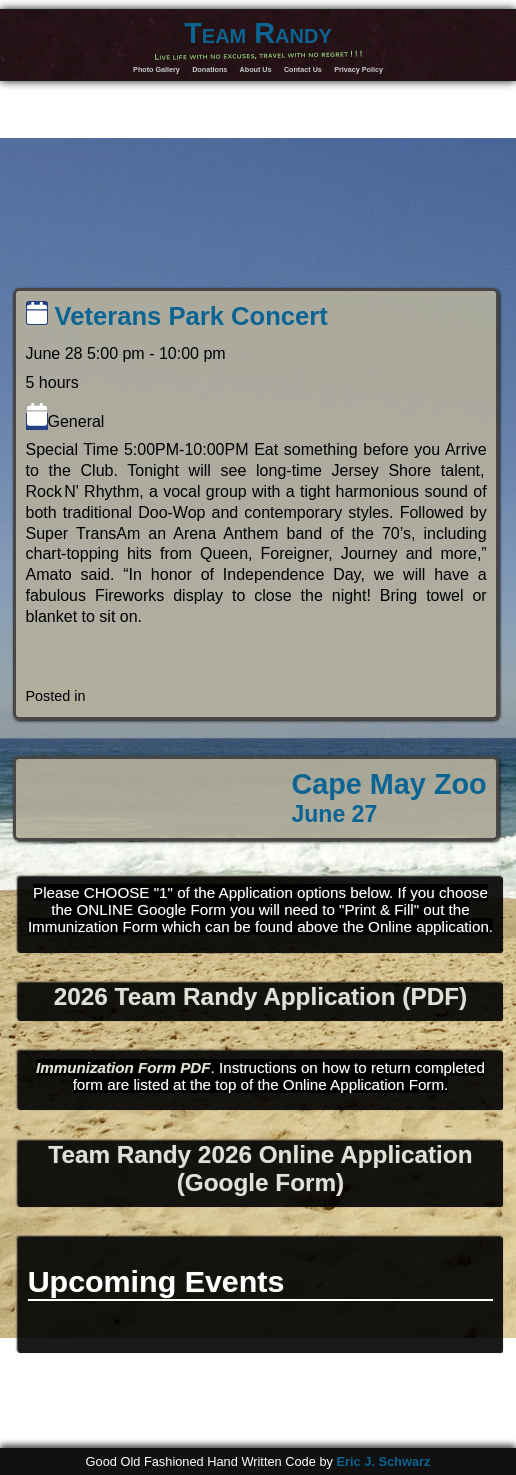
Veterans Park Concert (177, 316)
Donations (209, 69)
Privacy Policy (358, 69)
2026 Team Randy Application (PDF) (260, 996)
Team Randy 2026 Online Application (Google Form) (260, 1168)
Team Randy (258, 33)
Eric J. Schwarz (383, 1461)
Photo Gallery (156, 69)
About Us (256, 69)
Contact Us (303, 69)
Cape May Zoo (388, 798)
